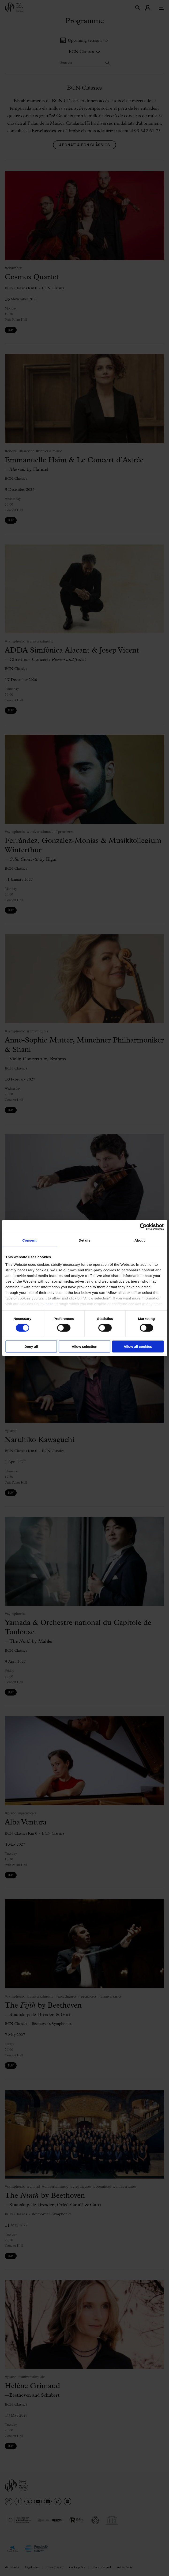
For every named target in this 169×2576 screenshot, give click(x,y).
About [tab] (140, 1240)
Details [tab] (84, 1240)
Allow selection (84, 1346)
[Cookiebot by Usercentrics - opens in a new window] (143, 1226)
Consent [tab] (29, 1240)
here (49, 1304)
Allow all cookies (138, 1346)
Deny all (31, 1346)
